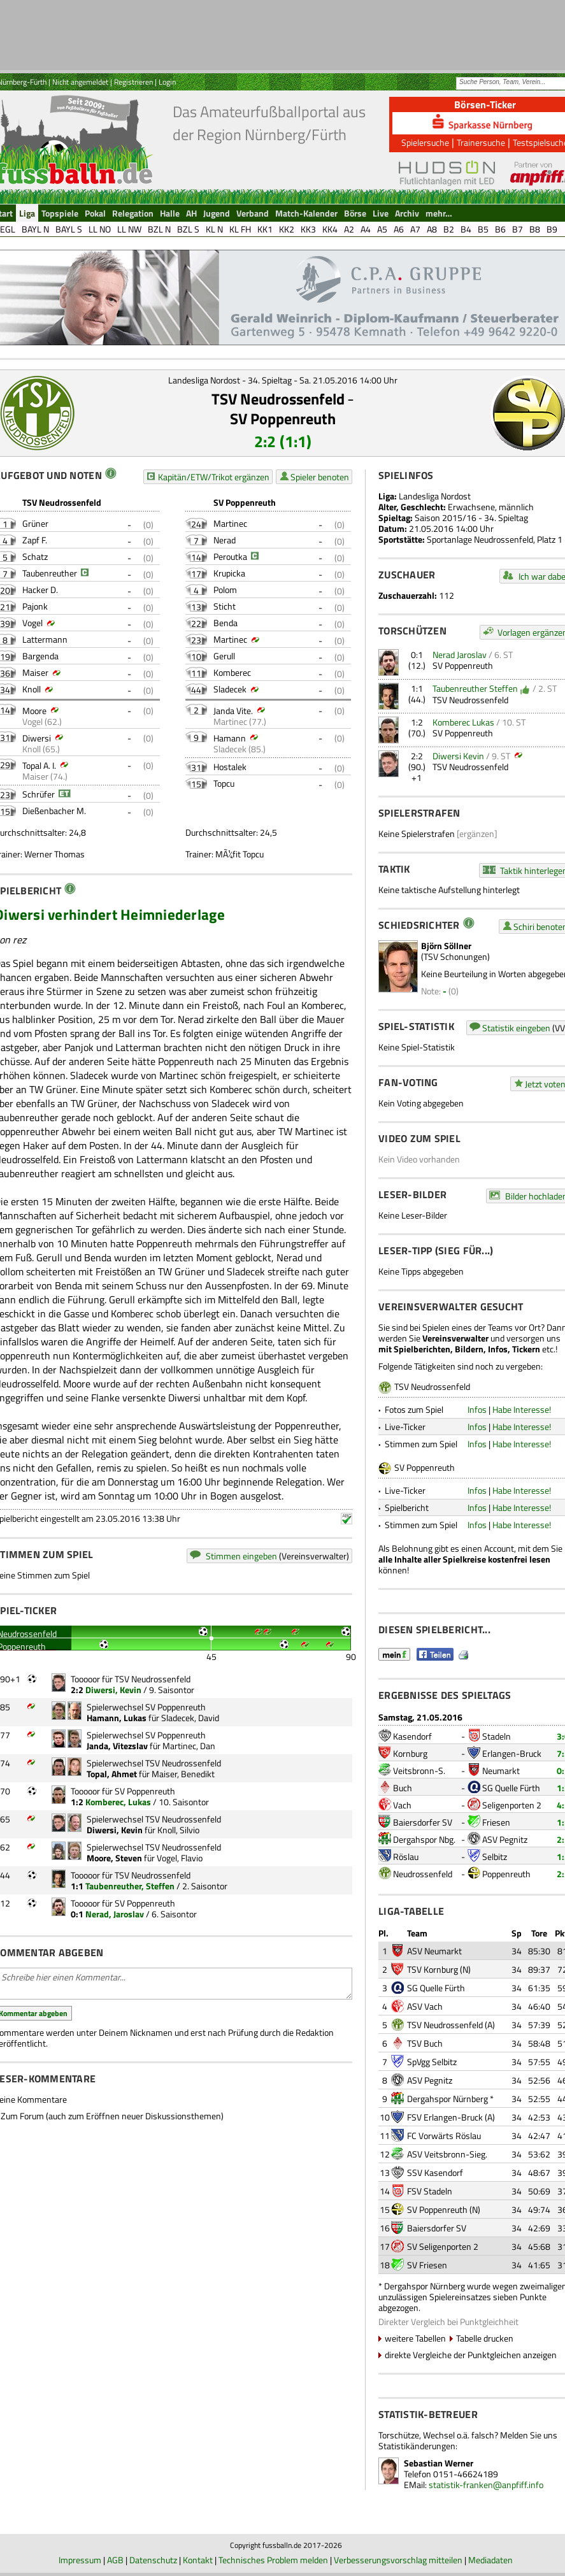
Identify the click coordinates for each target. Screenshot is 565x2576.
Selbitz (494, 1856)
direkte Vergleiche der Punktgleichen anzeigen (471, 2354)
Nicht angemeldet (80, 82)
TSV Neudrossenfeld (278, 398)
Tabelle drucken (484, 2338)
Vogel (32, 622)
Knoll (31, 689)
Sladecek (230, 689)
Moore (34, 710)
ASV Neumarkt (434, 1950)
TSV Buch (425, 2043)
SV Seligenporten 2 (442, 2246)
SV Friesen (427, 2265)
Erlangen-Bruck (511, 1753)
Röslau (405, 1856)
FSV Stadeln (429, 2191)
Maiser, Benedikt (183, 1773)
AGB (115, 2559)
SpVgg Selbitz (432, 2061)
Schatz (35, 556)
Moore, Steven (114, 1857)
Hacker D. (40, 589)
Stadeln (496, 1736)
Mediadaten (490, 2559)
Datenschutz (153, 2559)
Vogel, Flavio (180, 1857)
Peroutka (230, 556)
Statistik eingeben (516, 1027)
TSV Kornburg (432, 1969)
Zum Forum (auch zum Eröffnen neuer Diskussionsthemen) (112, 2115)
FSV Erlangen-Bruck (445, 2117)
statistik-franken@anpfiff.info (486, 2484)
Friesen (496, 1822)
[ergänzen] (477, 833)
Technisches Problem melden (273, 2559)
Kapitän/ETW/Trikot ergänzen (213, 476)
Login (167, 82)
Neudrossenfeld (422, 1873)
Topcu (223, 783)
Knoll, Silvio (178, 1829)
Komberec (232, 672)
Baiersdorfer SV (422, 1822)
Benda (225, 622)
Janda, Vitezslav (117, 1745)
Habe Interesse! (521, 1409)
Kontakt (198, 2559)
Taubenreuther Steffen (475, 688)
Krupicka (229, 573)
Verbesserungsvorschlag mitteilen (398, 2559)
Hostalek (230, 766)
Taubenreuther (49, 573)
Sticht (224, 606)
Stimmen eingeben (241, 1556)
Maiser (35, 672)
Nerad (224, 540)
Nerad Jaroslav (460, 654)
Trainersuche (481, 142)
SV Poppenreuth (283, 418)
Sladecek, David (190, 1717)
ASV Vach (425, 2006)
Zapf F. (34, 540)
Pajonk (35, 606)
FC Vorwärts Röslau (444, 2135)
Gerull (224, 655)
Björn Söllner (446, 945)
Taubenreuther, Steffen (130, 1886)
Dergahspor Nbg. (424, 1839)
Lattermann (45, 639)
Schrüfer (38, 794)
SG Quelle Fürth (511, 1787)
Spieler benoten (319, 476)
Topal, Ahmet (112, 1773)
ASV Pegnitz (504, 1839)
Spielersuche (425, 142)
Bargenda (40, 655)
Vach (402, 1805)
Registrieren (133, 82)
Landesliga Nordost (435, 496)
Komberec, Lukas (118, 1801)
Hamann (229, 738)
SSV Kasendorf (435, 2172)
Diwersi (36, 738)
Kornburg (410, 1753)
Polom (225, 589)
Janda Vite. (233, 710)
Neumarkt (501, 1770)
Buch (402, 1787)
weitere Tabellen (415, 2338)
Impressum (80, 2559)
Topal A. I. (39, 765)
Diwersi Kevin (458, 755)
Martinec (230, 523)
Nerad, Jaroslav (114, 1914)
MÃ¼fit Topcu (239, 854)
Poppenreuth (506, 1873)
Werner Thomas (54, 854)
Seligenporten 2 (511, 1805)
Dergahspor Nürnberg (447, 2098)
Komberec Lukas (463, 722)
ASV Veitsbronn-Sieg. (447, 2154)
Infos (477, 1409)
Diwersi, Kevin (113, 1689)
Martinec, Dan (188, 1745)
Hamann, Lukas (117, 1717)
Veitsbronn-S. (419, 1770)
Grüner (35, 523)
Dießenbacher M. (54, 810)
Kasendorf (412, 1736)
